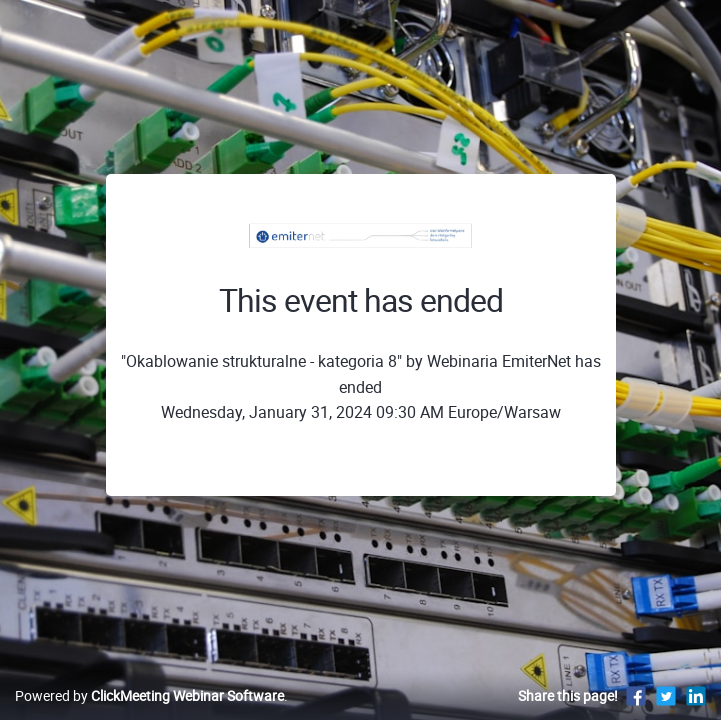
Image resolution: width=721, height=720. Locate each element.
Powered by (149, 695)
